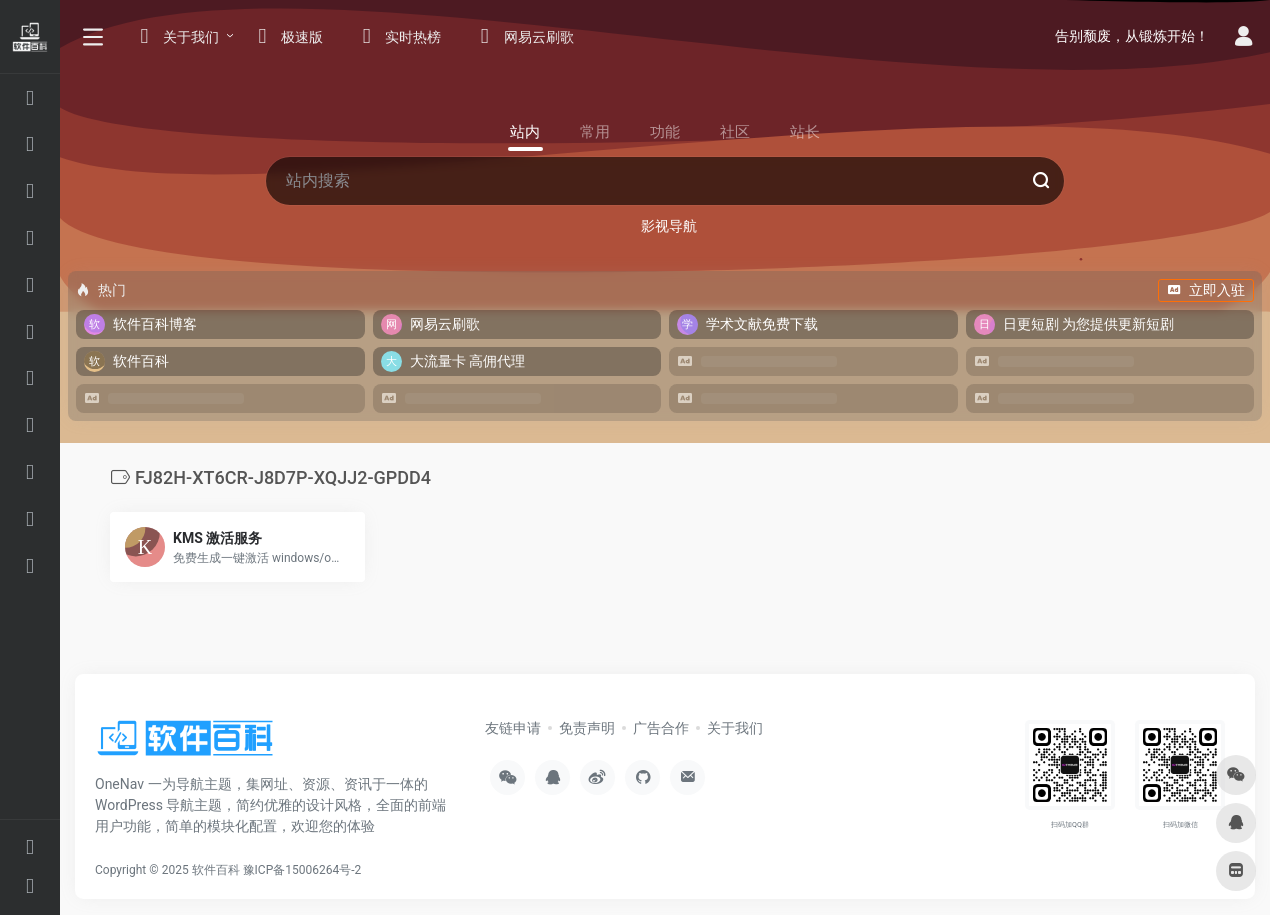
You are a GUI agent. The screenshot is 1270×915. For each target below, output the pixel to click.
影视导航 (669, 226)
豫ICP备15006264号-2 (302, 870)
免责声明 (587, 728)
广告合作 (661, 728)
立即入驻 (1206, 290)
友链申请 (513, 728)
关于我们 (735, 728)
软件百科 (216, 870)
